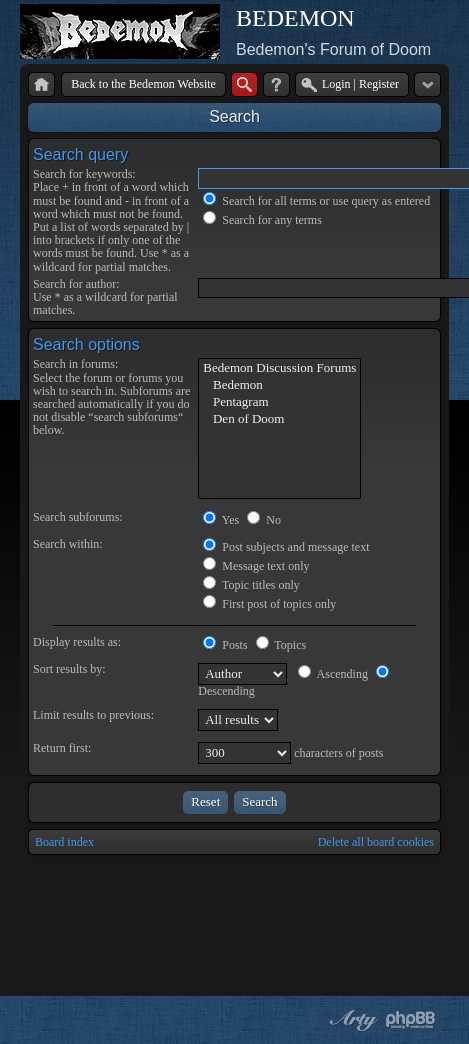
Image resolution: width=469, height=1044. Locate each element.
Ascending (333, 674)
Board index (64, 842)
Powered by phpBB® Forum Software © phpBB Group (411, 1020)
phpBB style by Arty (351, 1020)
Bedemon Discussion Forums (279, 368)
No (264, 520)
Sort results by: (69, 669)
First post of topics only (269, 604)
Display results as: (77, 642)
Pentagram (279, 402)
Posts (225, 645)
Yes (221, 520)
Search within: (68, 544)
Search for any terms (262, 220)
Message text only (256, 566)
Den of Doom (279, 419)
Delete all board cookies (376, 842)
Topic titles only (251, 585)
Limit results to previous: (93, 715)
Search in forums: (75, 364)
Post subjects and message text (286, 547)
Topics (281, 645)
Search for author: (76, 284)
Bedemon (279, 385)
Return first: (62, 748)
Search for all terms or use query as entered (316, 201)
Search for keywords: (84, 174)
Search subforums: (78, 517)
